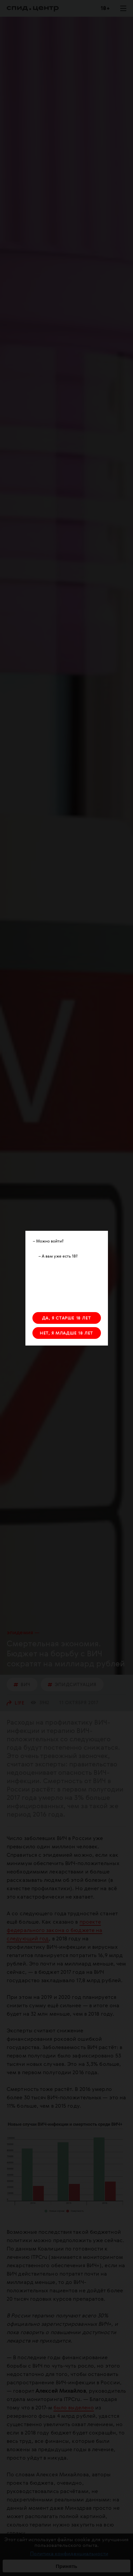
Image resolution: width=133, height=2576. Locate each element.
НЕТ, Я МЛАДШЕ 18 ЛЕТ (66, 1333)
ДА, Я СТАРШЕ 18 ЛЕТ (66, 1318)
